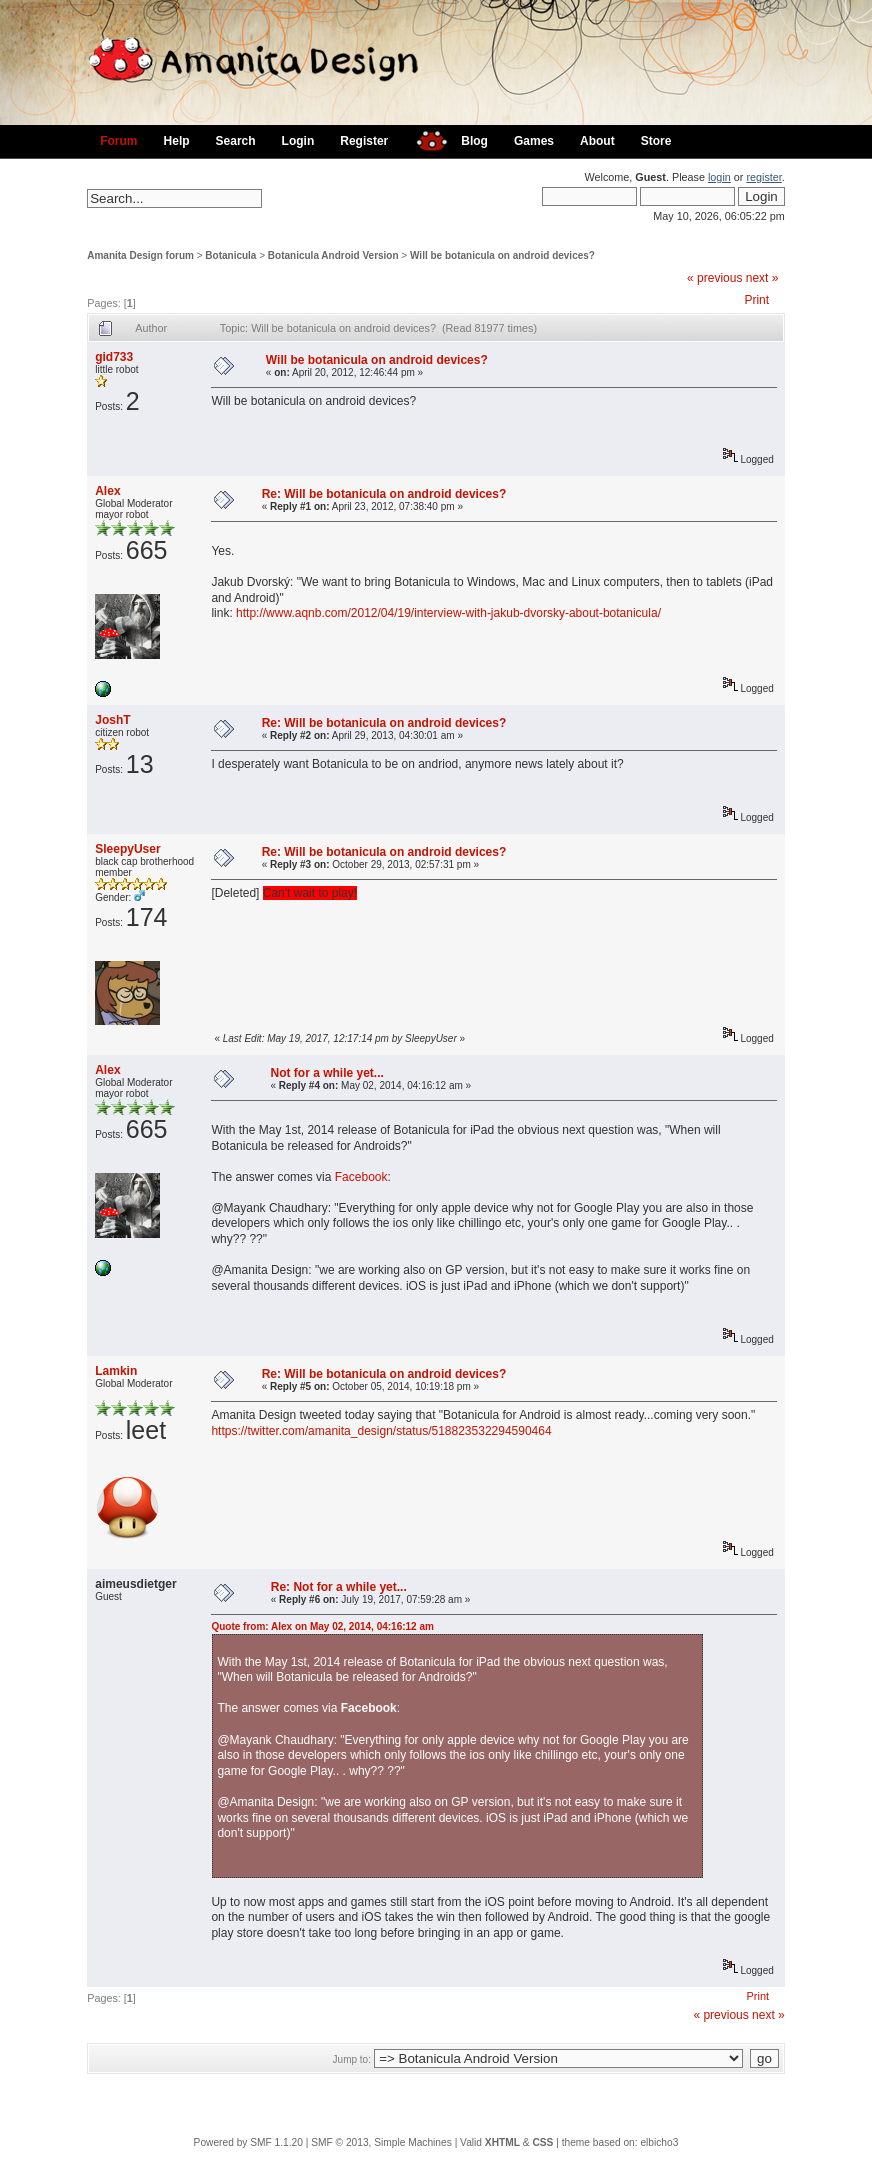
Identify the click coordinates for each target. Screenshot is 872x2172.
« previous (714, 278)
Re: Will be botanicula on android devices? (384, 494)
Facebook (361, 1177)
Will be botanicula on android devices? (502, 255)
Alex (107, 491)
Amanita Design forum (140, 255)
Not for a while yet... (326, 1073)
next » (762, 278)
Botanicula (230, 255)
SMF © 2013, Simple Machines (381, 2142)
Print (756, 300)
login (719, 177)
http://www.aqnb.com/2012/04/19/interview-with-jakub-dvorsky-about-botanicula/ (448, 613)
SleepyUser (127, 849)
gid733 (114, 357)
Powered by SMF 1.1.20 (248, 2142)
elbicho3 (659, 2142)
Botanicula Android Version (333, 255)
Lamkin (116, 1371)
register (763, 177)
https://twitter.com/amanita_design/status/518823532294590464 (381, 1431)
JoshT (112, 720)
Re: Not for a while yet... (339, 1587)
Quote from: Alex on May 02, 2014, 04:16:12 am (322, 1626)
